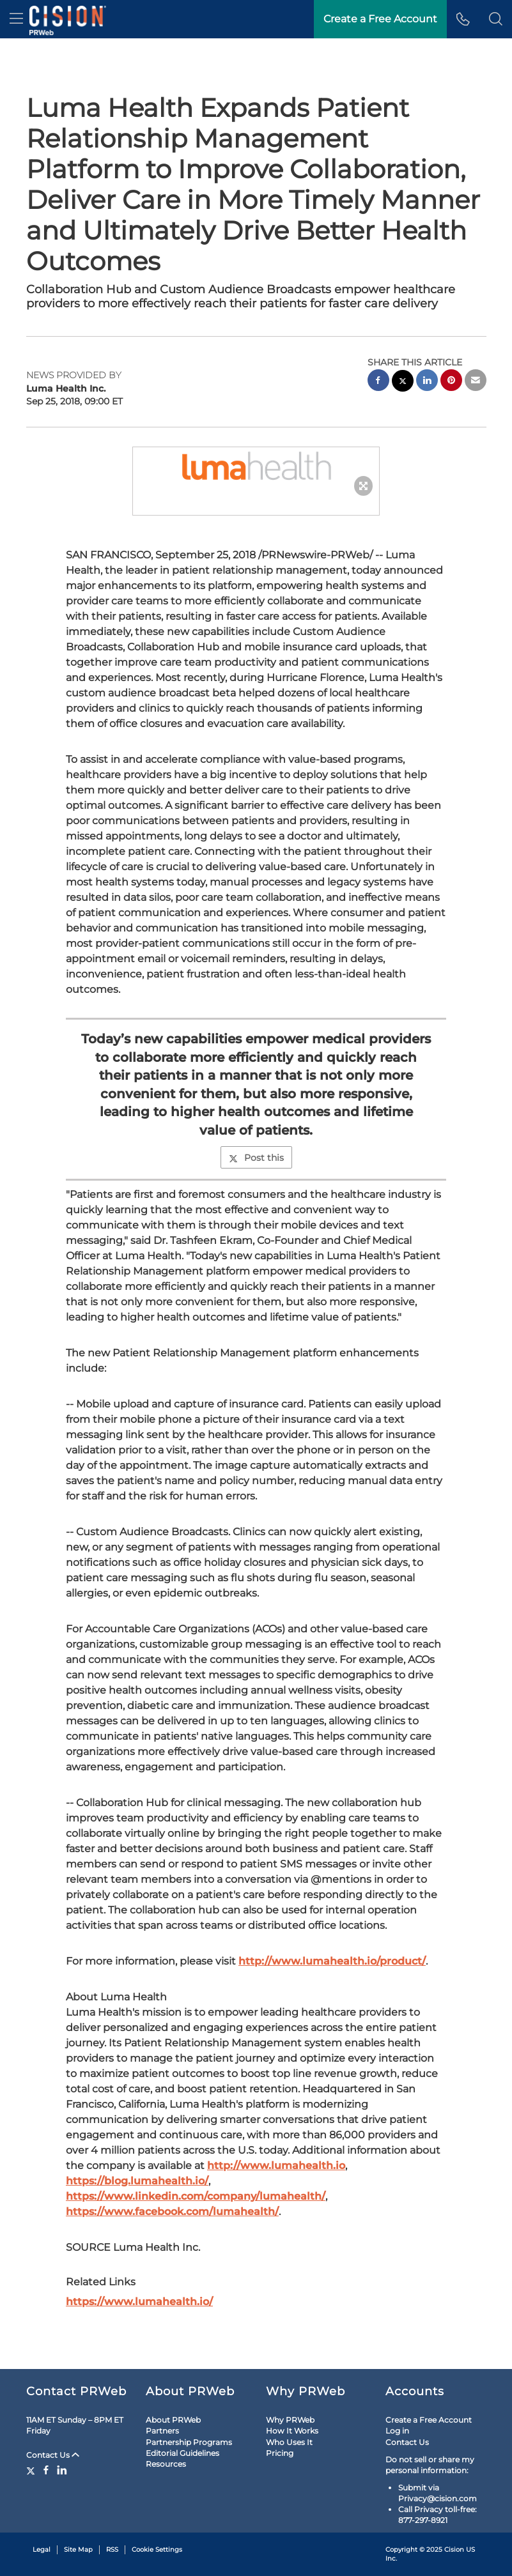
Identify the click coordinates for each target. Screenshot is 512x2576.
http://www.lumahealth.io (276, 2165)
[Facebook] (46, 2470)
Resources (166, 2464)
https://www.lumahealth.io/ (139, 2302)
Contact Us (52, 2455)
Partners (162, 2430)
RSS (112, 2549)
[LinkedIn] (62, 2470)
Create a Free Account (380, 19)
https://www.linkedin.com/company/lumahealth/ (195, 2196)
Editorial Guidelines (182, 2453)
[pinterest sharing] (451, 381)
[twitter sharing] (403, 382)
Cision (454, 2549)
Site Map (78, 2549)
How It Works (292, 2430)
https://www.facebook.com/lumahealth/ (172, 2211)
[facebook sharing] (378, 381)
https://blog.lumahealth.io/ (137, 2181)
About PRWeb (173, 2420)
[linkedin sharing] (427, 381)
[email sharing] (475, 381)
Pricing (279, 2453)
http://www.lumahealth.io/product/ (332, 1961)
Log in (397, 2430)
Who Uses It (289, 2442)
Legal (41, 2549)
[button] (495, 19)
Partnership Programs (189, 2442)
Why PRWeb (290, 2420)
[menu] (16, 19)
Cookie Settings (157, 2549)
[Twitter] (32, 2470)
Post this (256, 1157)
